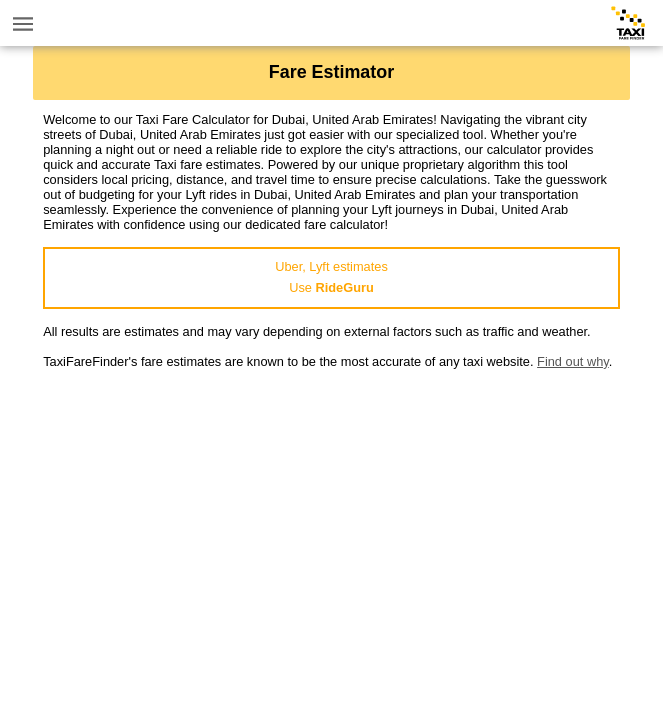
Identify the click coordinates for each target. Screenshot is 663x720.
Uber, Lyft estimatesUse (331, 277)
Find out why (573, 361)
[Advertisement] (331, 509)
